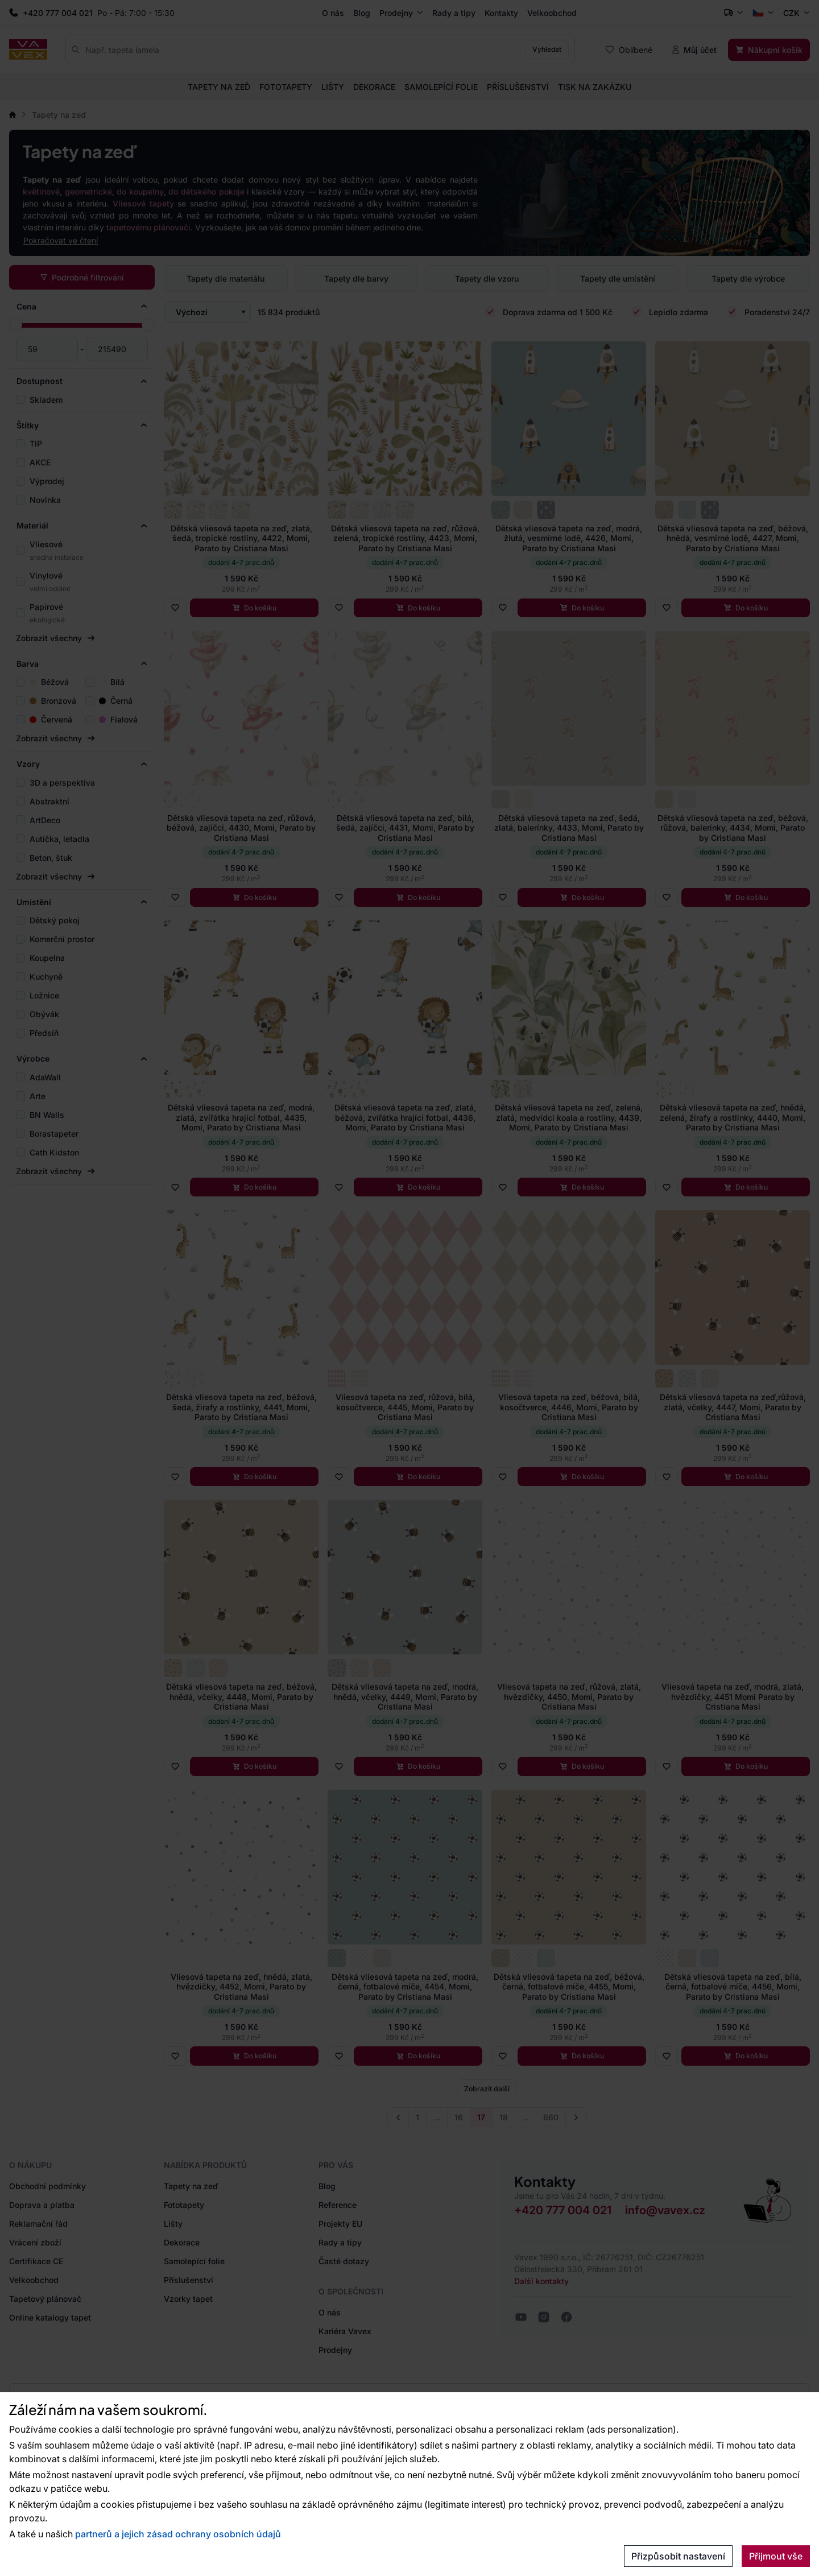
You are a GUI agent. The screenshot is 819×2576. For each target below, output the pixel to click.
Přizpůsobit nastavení (678, 2556)
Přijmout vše (776, 2556)
